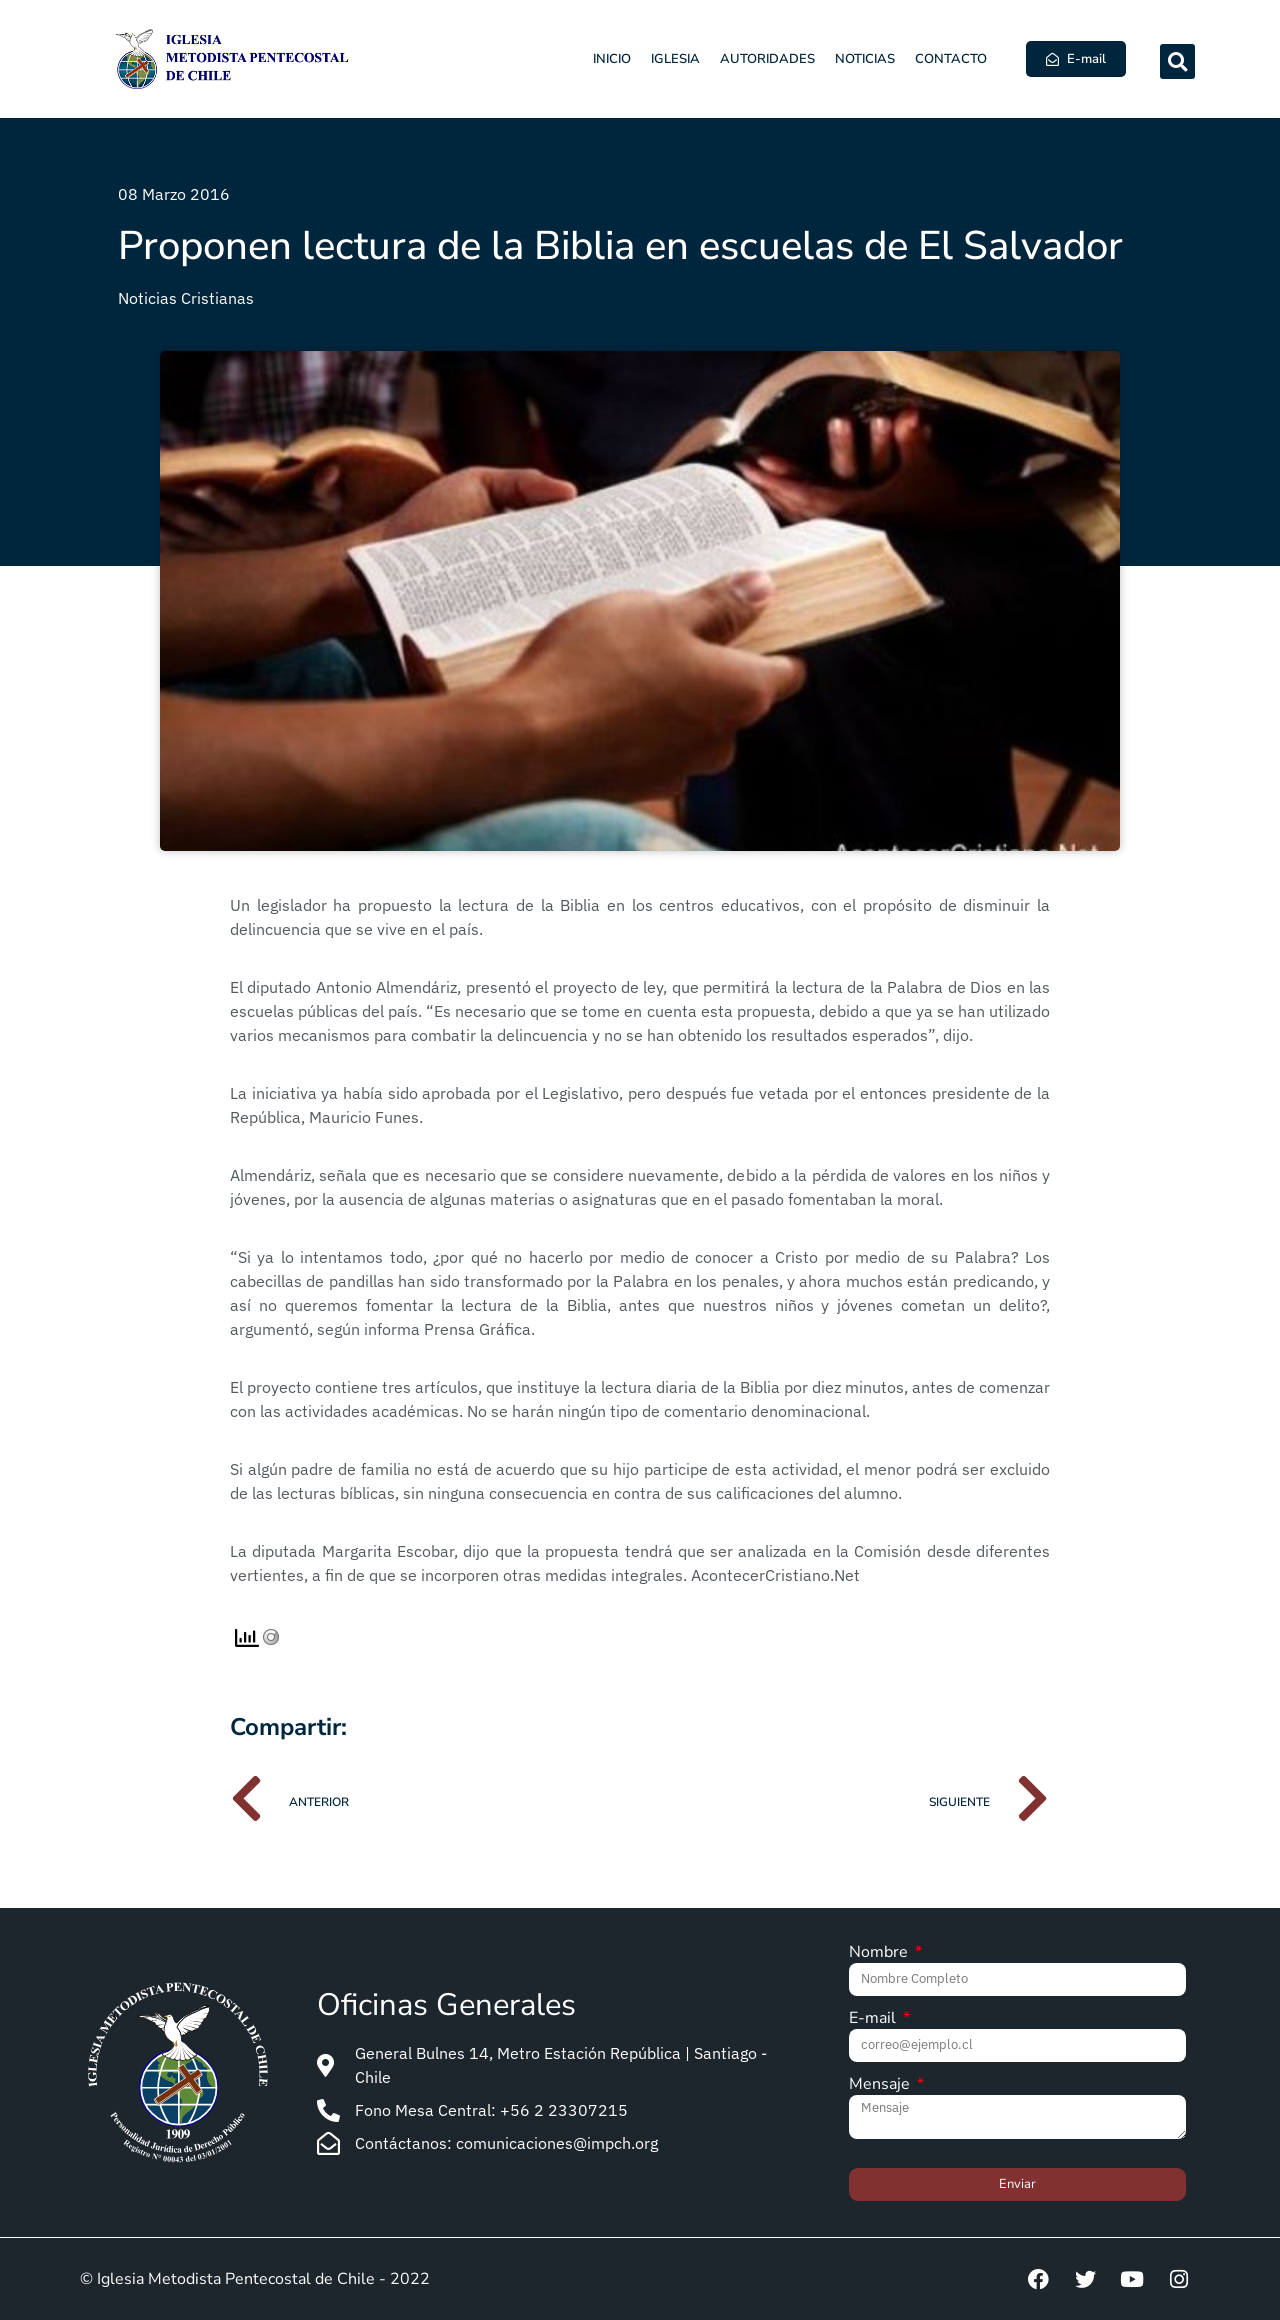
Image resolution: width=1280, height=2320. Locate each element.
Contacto (951, 59)
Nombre (880, 1953)
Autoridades (767, 59)
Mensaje (881, 2085)
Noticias (865, 59)
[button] (1177, 61)
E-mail (874, 2019)
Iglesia (675, 59)
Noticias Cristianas (186, 298)
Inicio (612, 59)
